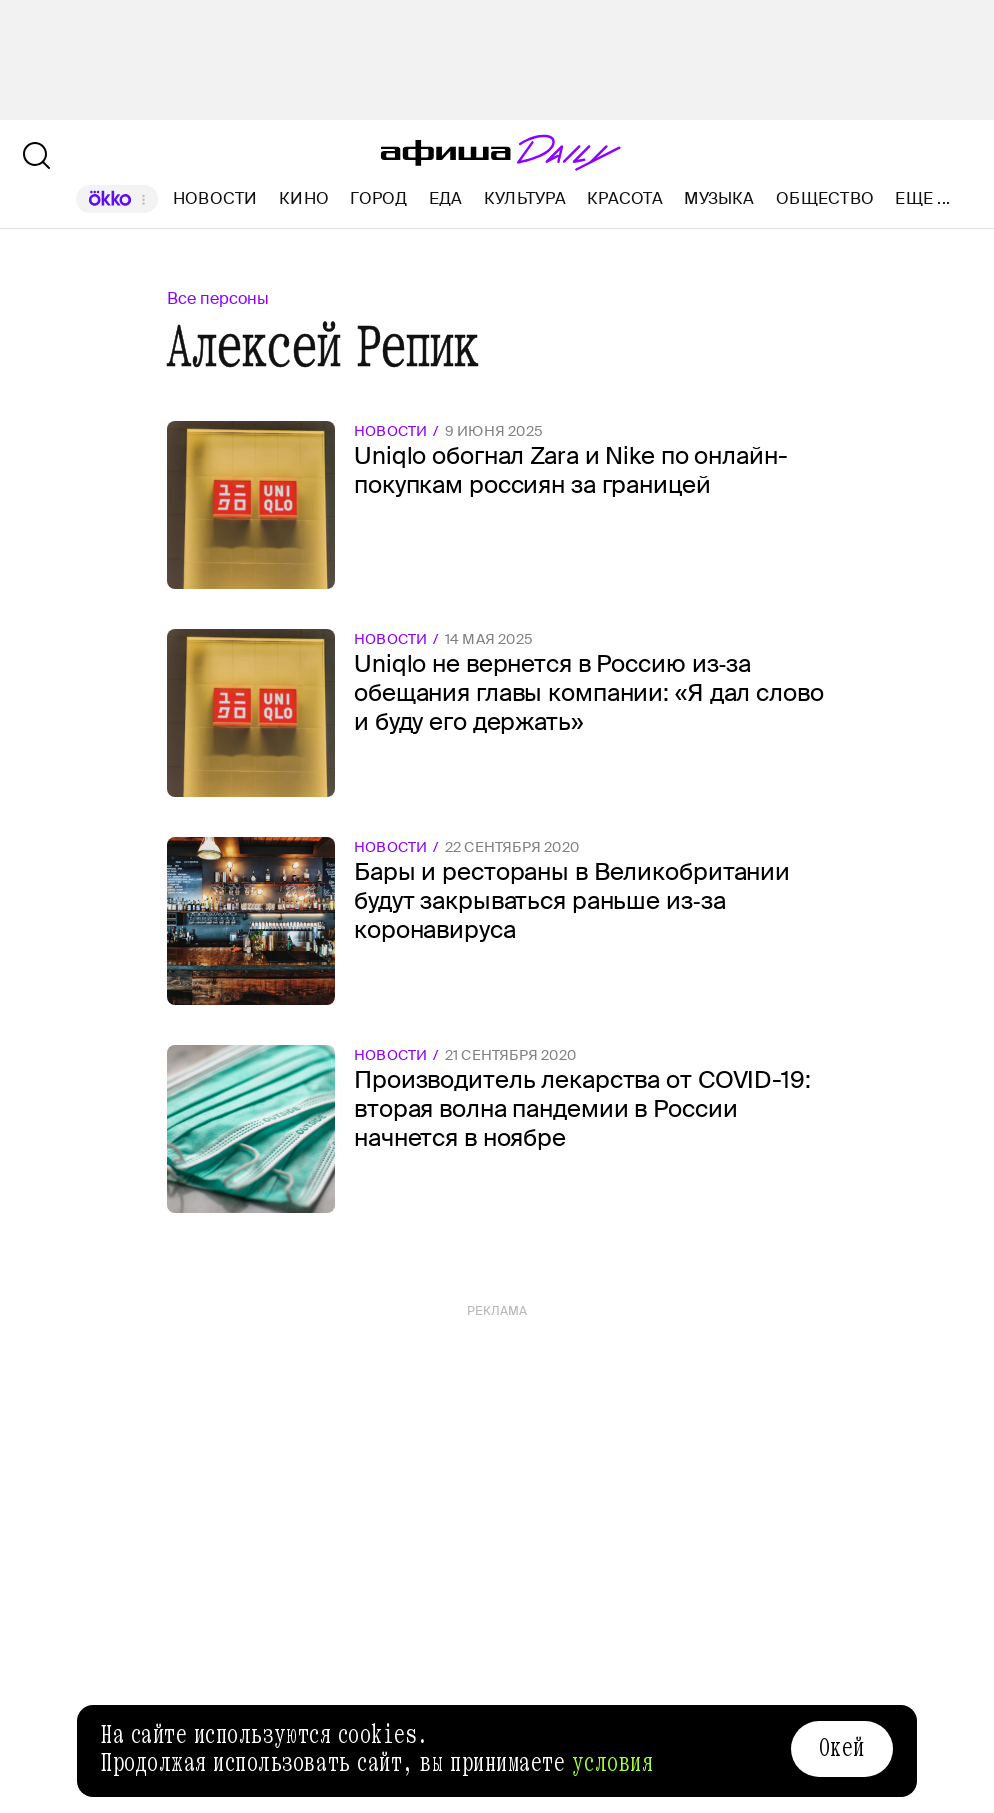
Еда (446, 198)
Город (378, 198)
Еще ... (922, 199)
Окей (842, 1748)
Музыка (719, 198)
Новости (215, 198)
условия (613, 1763)
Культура (525, 198)
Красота (625, 198)
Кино (304, 198)
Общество (825, 198)
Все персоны (218, 298)
